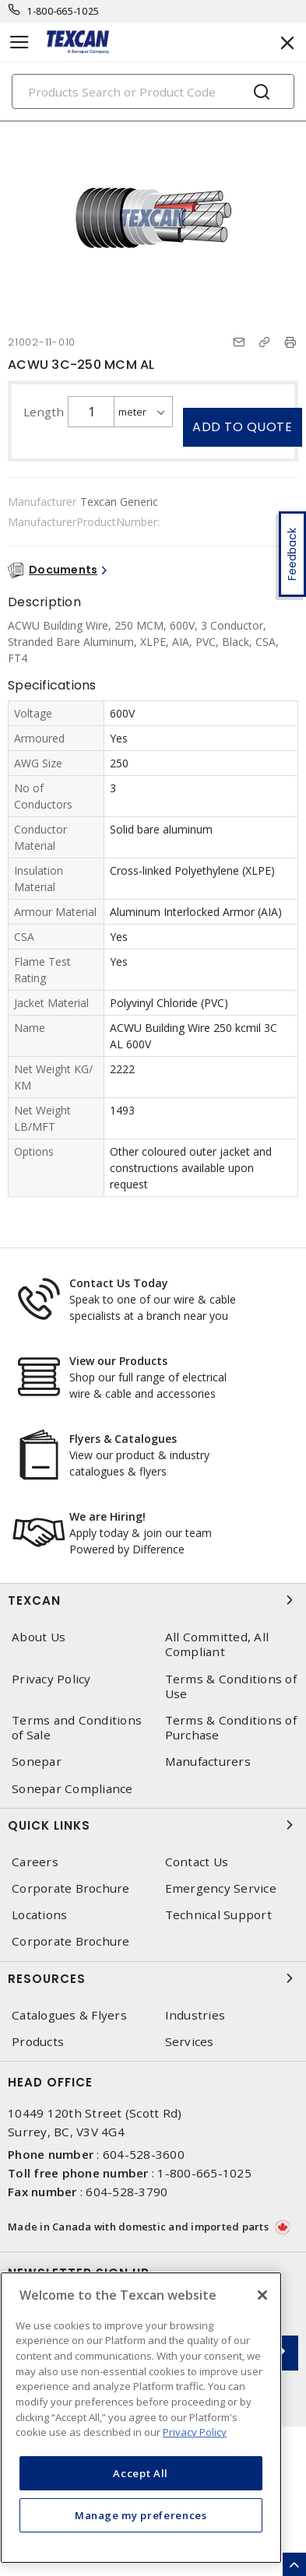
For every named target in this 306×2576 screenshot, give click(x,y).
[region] (141, 2418)
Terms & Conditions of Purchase (231, 1727)
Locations (39, 1914)
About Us (38, 1637)
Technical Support (218, 1914)
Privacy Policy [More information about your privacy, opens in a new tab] (195, 2432)
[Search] (153, 91)
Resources (153, 1978)
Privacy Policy (51, 1679)
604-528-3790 (126, 2191)
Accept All (140, 2473)
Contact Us (197, 1862)
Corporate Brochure (71, 1888)
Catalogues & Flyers (69, 2015)
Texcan (153, 1600)
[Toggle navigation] (19, 42)
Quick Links (153, 1825)
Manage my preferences (141, 2515)
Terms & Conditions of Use (231, 1686)
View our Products (118, 1360)
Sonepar (37, 1761)
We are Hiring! (107, 1516)
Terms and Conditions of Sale (77, 1727)
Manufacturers (208, 1761)
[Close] (262, 2295)
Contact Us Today (118, 1283)
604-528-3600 (144, 2154)
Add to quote (242, 427)
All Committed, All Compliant (217, 1644)
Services (189, 2041)
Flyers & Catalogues (123, 1438)
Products (38, 2041)
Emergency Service (220, 1888)
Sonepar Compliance (72, 1788)
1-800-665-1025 (63, 11)
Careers (35, 1862)
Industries (195, 2015)
